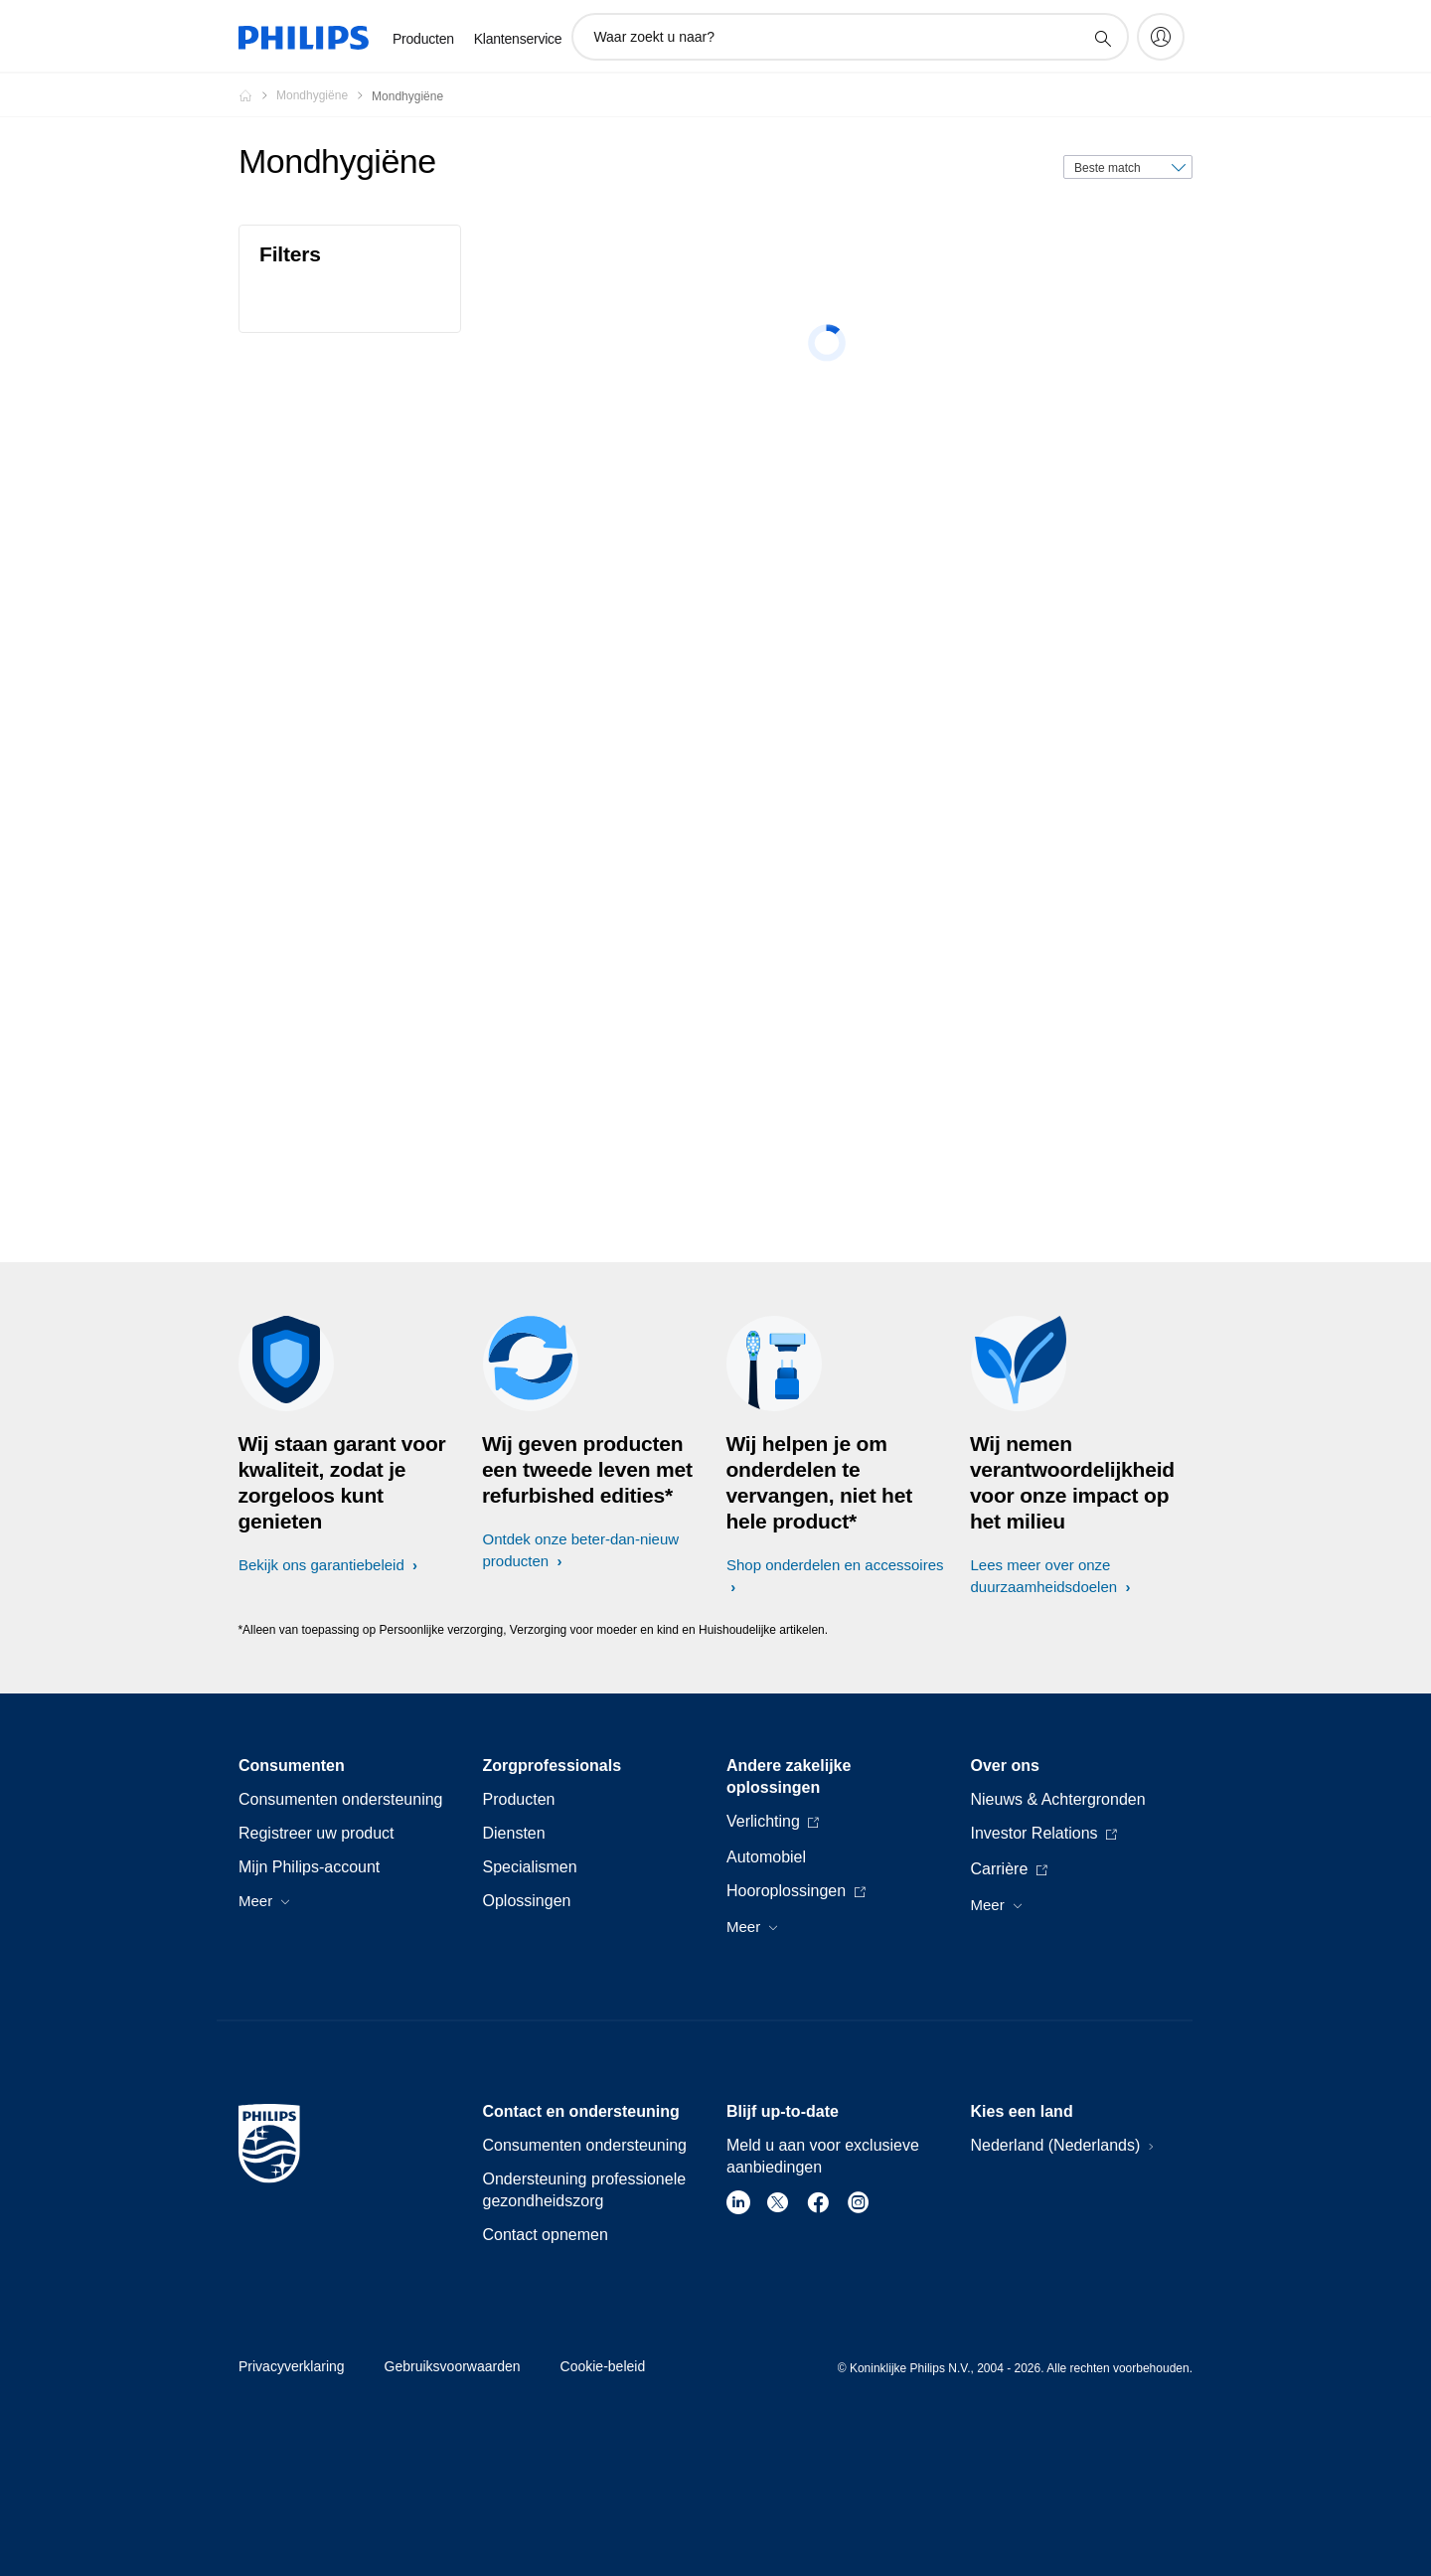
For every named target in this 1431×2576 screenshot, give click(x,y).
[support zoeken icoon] (1102, 38)
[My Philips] (1161, 37)
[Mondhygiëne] (324, 95)
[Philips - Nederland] (257, 95)
